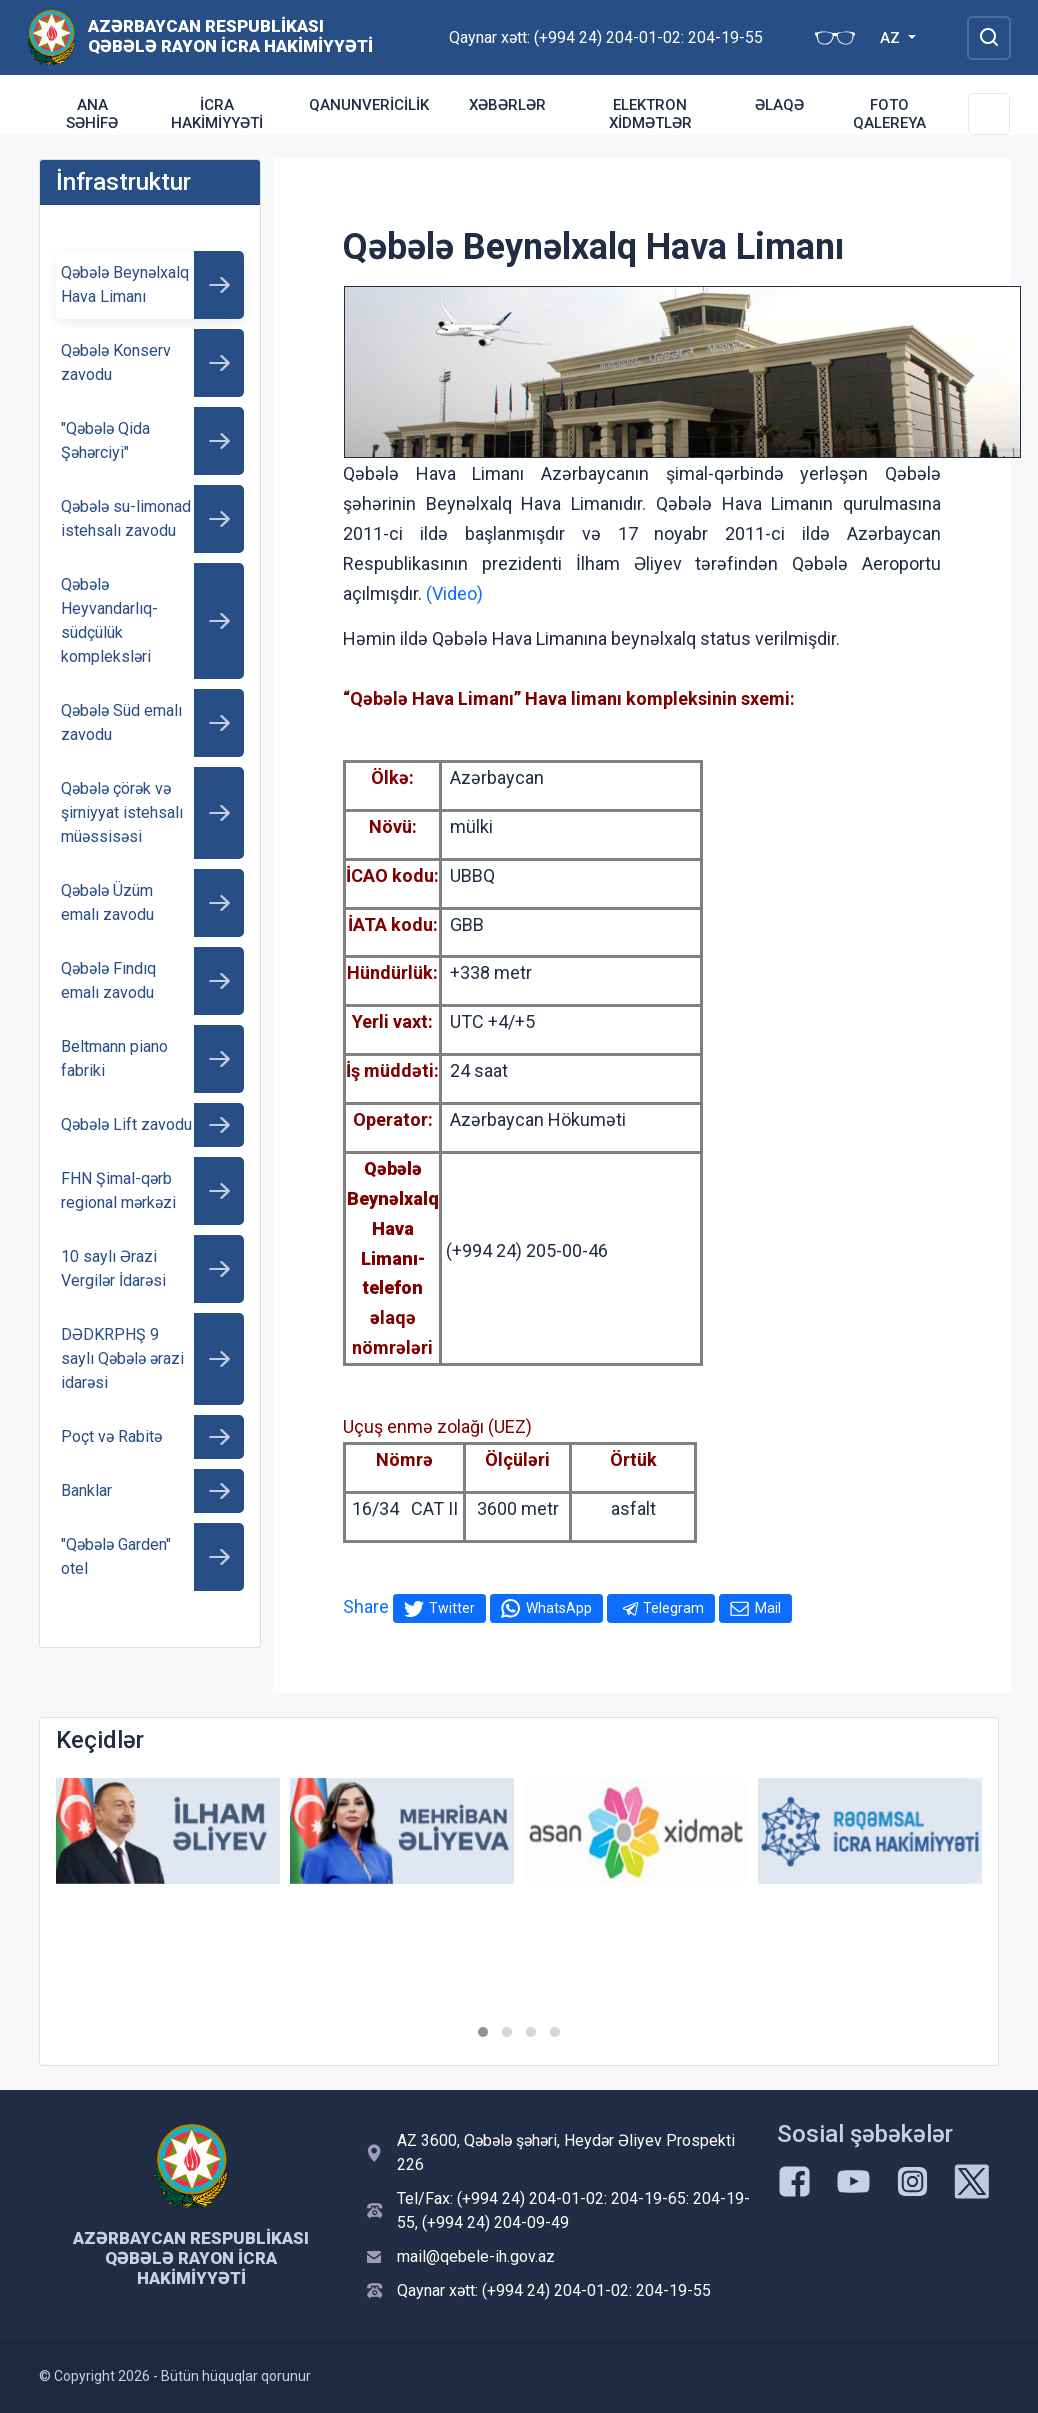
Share (366, 1606)
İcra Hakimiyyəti (217, 114)
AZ (892, 38)
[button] (483, 2032)
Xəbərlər (507, 105)
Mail (768, 1608)
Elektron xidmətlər (650, 114)
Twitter (452, 1608)
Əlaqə (779, 105)
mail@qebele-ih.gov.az (476, 2256)
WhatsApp (559, 1608)
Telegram (673, 1608)
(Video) (454, 593)
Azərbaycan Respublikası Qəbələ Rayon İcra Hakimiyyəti (230, 36)
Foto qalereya (889, 114)
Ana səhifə (92, 114)
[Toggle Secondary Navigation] (989, 114)
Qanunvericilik (369, 105)
